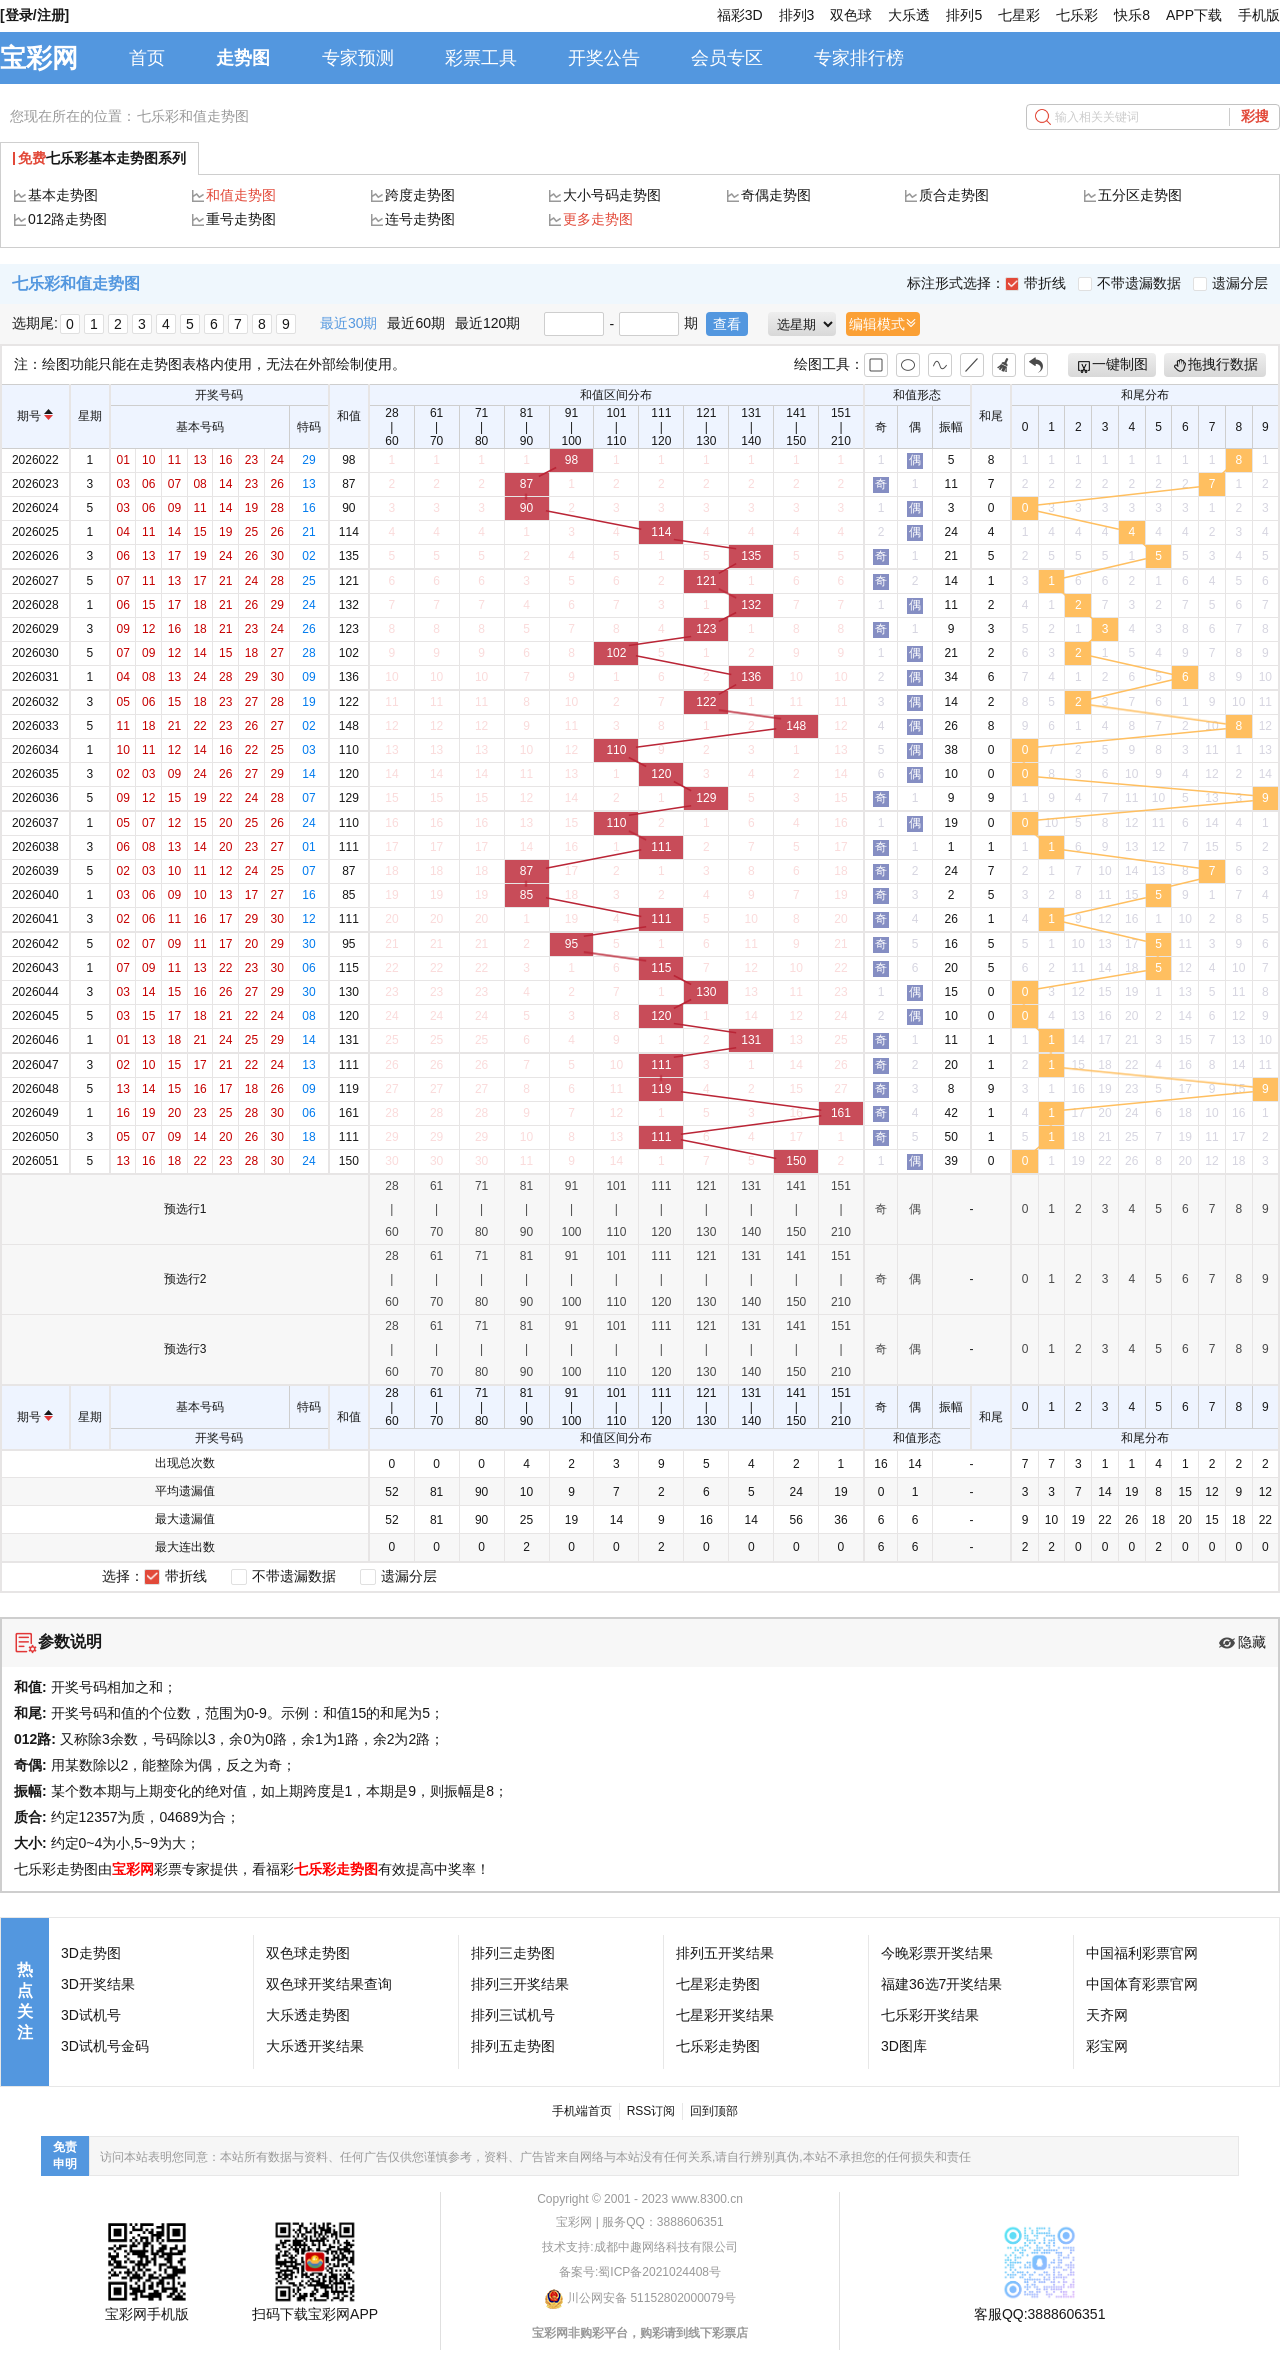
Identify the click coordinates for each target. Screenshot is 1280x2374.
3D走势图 (91, 1953)
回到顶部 (714, 2111)
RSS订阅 (651, 2111)
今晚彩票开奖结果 (937, 1953)
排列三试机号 (513, 2015)
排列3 (797, 15)
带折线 (1035, 283)
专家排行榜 (859, 58)
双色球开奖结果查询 (329, 1984)
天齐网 (1107, 2015)
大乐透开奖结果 (315, 2046)
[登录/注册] (34, 15)
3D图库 (904, 2046)
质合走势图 (954, 195)
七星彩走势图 (718, 1984)
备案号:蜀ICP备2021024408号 (640, 2272)
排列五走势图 (513, 2046)
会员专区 (727, 58)
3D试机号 (91, 2015)
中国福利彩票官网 (1142, 1953)
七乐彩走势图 (336, 1869)
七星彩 (1019, 15)
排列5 (964, 15)
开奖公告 (604, 58)
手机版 (1259, 15)
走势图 (243, 58)
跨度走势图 (420, 195)
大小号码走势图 (612, 195)
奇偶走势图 (776, 195)
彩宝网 (1107, 2046)
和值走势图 (241, 195)
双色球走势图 (308, 1953)
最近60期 (416, 323)
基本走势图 (63, 195)
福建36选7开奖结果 (941, 1984)
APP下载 (1194, 15)
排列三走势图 (513, 1953)
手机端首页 (582, 2111)
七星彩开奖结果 (725, 2015)
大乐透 (909, 15)
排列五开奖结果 (725, 1953)
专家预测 (358, 58)
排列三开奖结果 (520, 1984)
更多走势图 (598, 219)
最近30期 (349, 323)
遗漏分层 (1230, 283)
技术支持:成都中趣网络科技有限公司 (639, 2247)
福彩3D (740, 15)
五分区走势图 (1140, 195)
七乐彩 (1077, 15)
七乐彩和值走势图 (193, 116)
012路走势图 (67, 219)
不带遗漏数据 (1129, 283)
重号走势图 (241, 219)
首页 (147, 58)
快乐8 (1132, 15)
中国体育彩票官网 (1142, 1984)
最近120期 (487, 323)
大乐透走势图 (308, 2015)
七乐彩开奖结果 (930, 2015)
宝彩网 (39, 58)
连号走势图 (420, 219)
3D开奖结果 (98, 1984)
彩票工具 (481, 58)
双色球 (851, 15)
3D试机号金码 (105, 2046)
